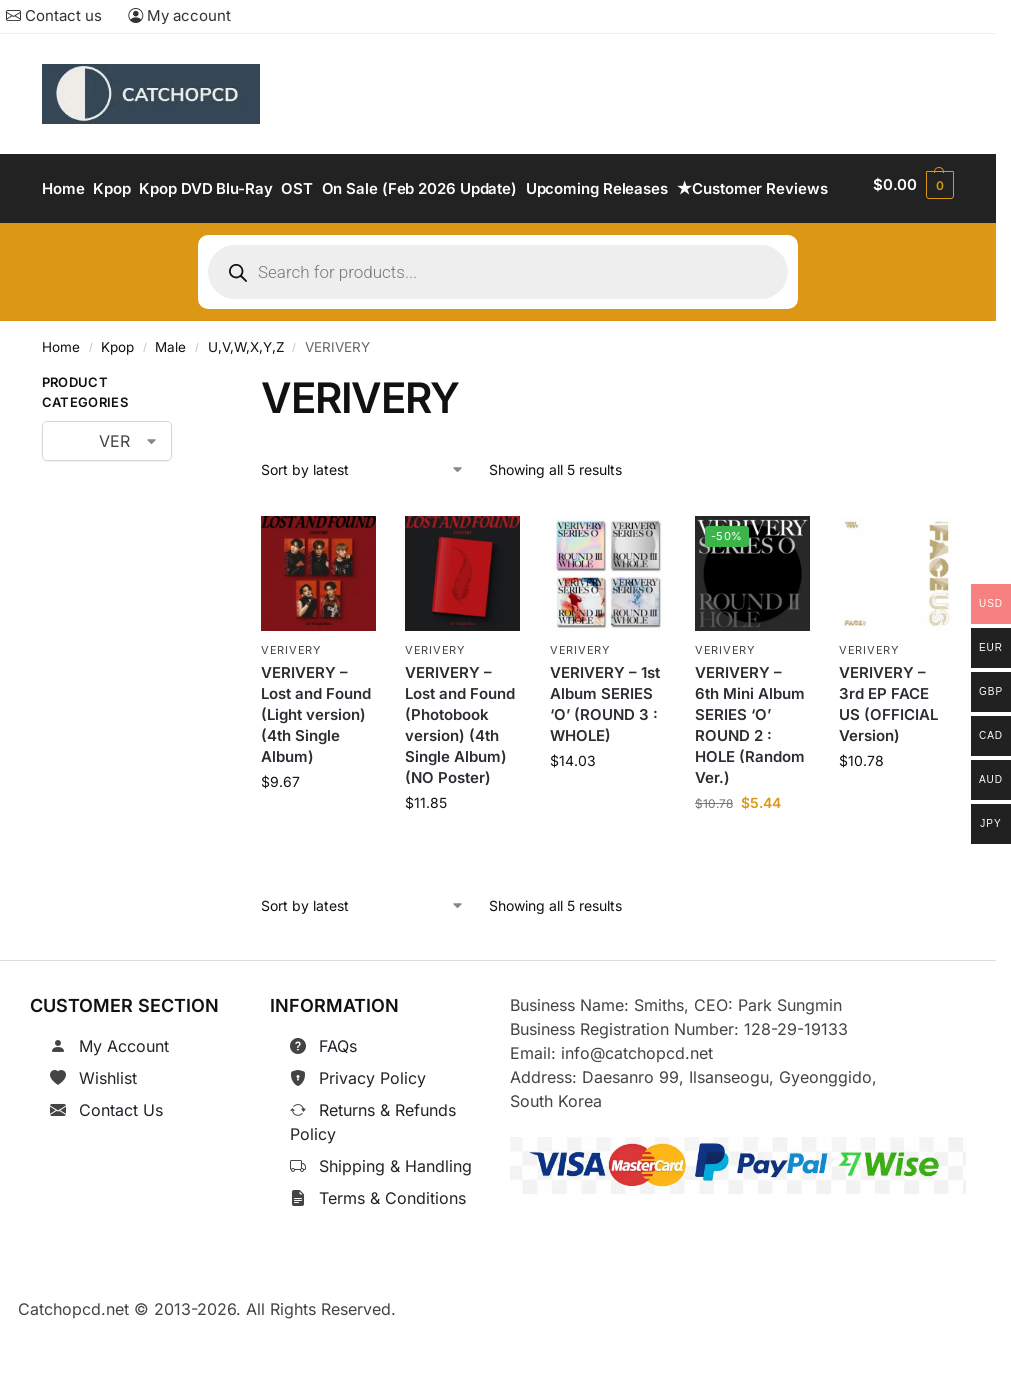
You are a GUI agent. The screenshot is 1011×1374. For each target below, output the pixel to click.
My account (179, 15)
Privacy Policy (372, 1129)
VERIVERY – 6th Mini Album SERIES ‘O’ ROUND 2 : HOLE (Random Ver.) (750, 776)
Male (170, 399)
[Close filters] (203, 438)
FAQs (338, 1097)
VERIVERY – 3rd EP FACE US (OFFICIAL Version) (888, 755)
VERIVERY (291, 701)
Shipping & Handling (395, 1217)
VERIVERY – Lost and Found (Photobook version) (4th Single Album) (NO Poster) (460, 776)
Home (61, 399)
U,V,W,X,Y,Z (246, 399)
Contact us (54, 15)
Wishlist (108, 1129)
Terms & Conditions (392, 1249)
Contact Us (121, 1161)
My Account (124, 1097)
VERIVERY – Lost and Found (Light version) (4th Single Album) (316, 765)
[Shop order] (363, 521)
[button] (915, 215)
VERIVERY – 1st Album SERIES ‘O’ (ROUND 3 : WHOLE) (605, 755)
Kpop (117, 399)
